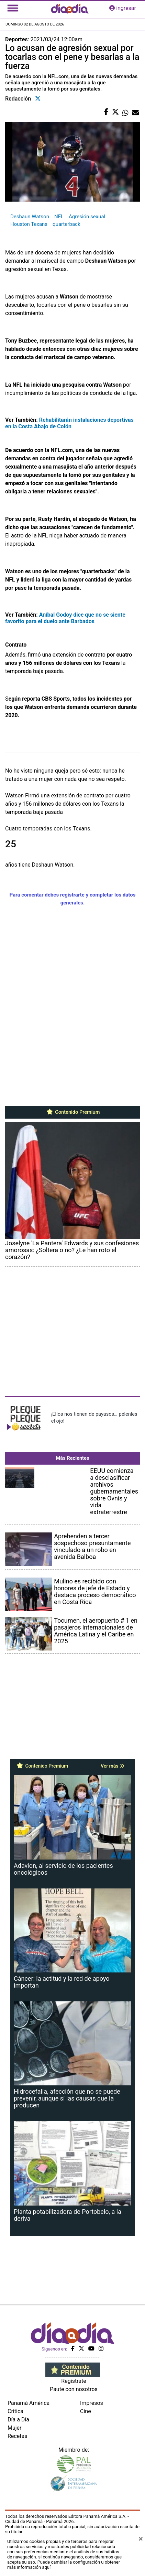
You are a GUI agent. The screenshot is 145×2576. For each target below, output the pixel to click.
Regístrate (73, 2381)
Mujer (15, 2428)
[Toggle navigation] (12, 8)
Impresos (91, 2403)
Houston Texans (28, 224)
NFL (59, 216)
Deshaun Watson (29, 216)
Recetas (17, 2436)
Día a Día (18, 2419)
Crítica (15, 2411)
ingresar (122, 8)
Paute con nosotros (74, 2389)
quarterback (66, 224)
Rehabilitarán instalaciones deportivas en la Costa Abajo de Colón (69, 423)
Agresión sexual (87, 216)
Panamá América (28, 2403)
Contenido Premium (72, 1112)
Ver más (112, 1766)
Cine (85, 2411)
